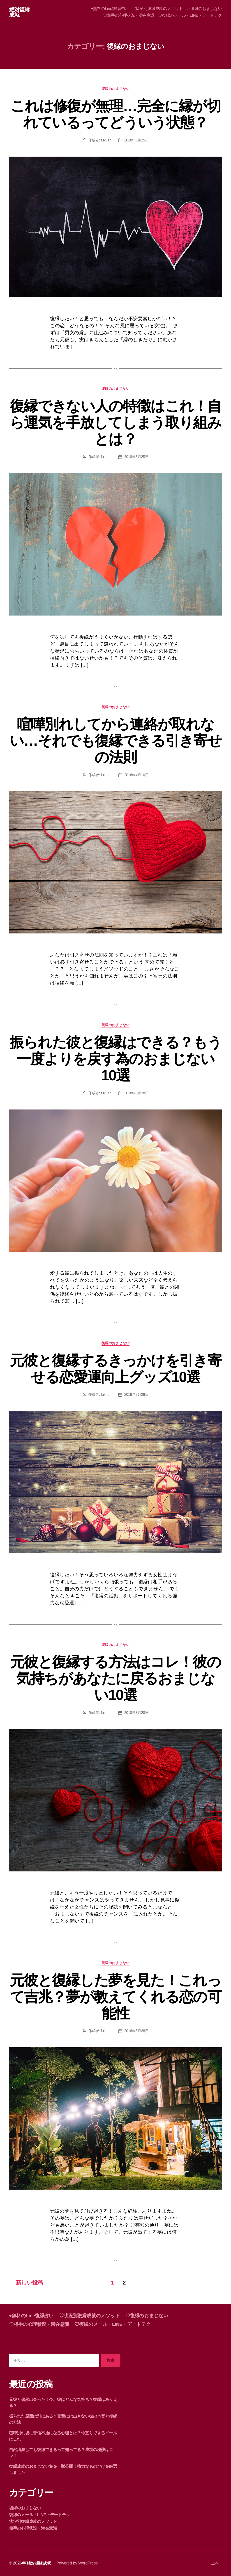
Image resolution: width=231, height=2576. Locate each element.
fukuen (106, 140)
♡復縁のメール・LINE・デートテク (190, 15)
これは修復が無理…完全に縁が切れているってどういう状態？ (115, 114)
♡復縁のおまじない (204, 8)
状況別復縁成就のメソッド (33, 2521)
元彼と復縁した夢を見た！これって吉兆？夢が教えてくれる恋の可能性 (115, 1996)
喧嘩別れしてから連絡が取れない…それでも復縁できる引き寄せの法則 (115, 740)
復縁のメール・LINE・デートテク (39, 2515)
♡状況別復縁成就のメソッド (157, 8)
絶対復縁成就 (19, 12)
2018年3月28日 (136, 1093)
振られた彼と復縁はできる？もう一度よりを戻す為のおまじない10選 (115, 1059)
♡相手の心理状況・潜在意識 (129, 15)
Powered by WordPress (77, 2563)
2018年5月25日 (136, 140)
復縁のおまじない (115, 89)
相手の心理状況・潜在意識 (33, 2528)
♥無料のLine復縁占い (109, 8)
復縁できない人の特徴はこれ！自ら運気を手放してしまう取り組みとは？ (115, 422)
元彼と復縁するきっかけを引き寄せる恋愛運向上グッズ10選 (115, 1368)
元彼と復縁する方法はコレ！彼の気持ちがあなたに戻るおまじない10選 (115, 1678)
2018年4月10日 (136, 775)
